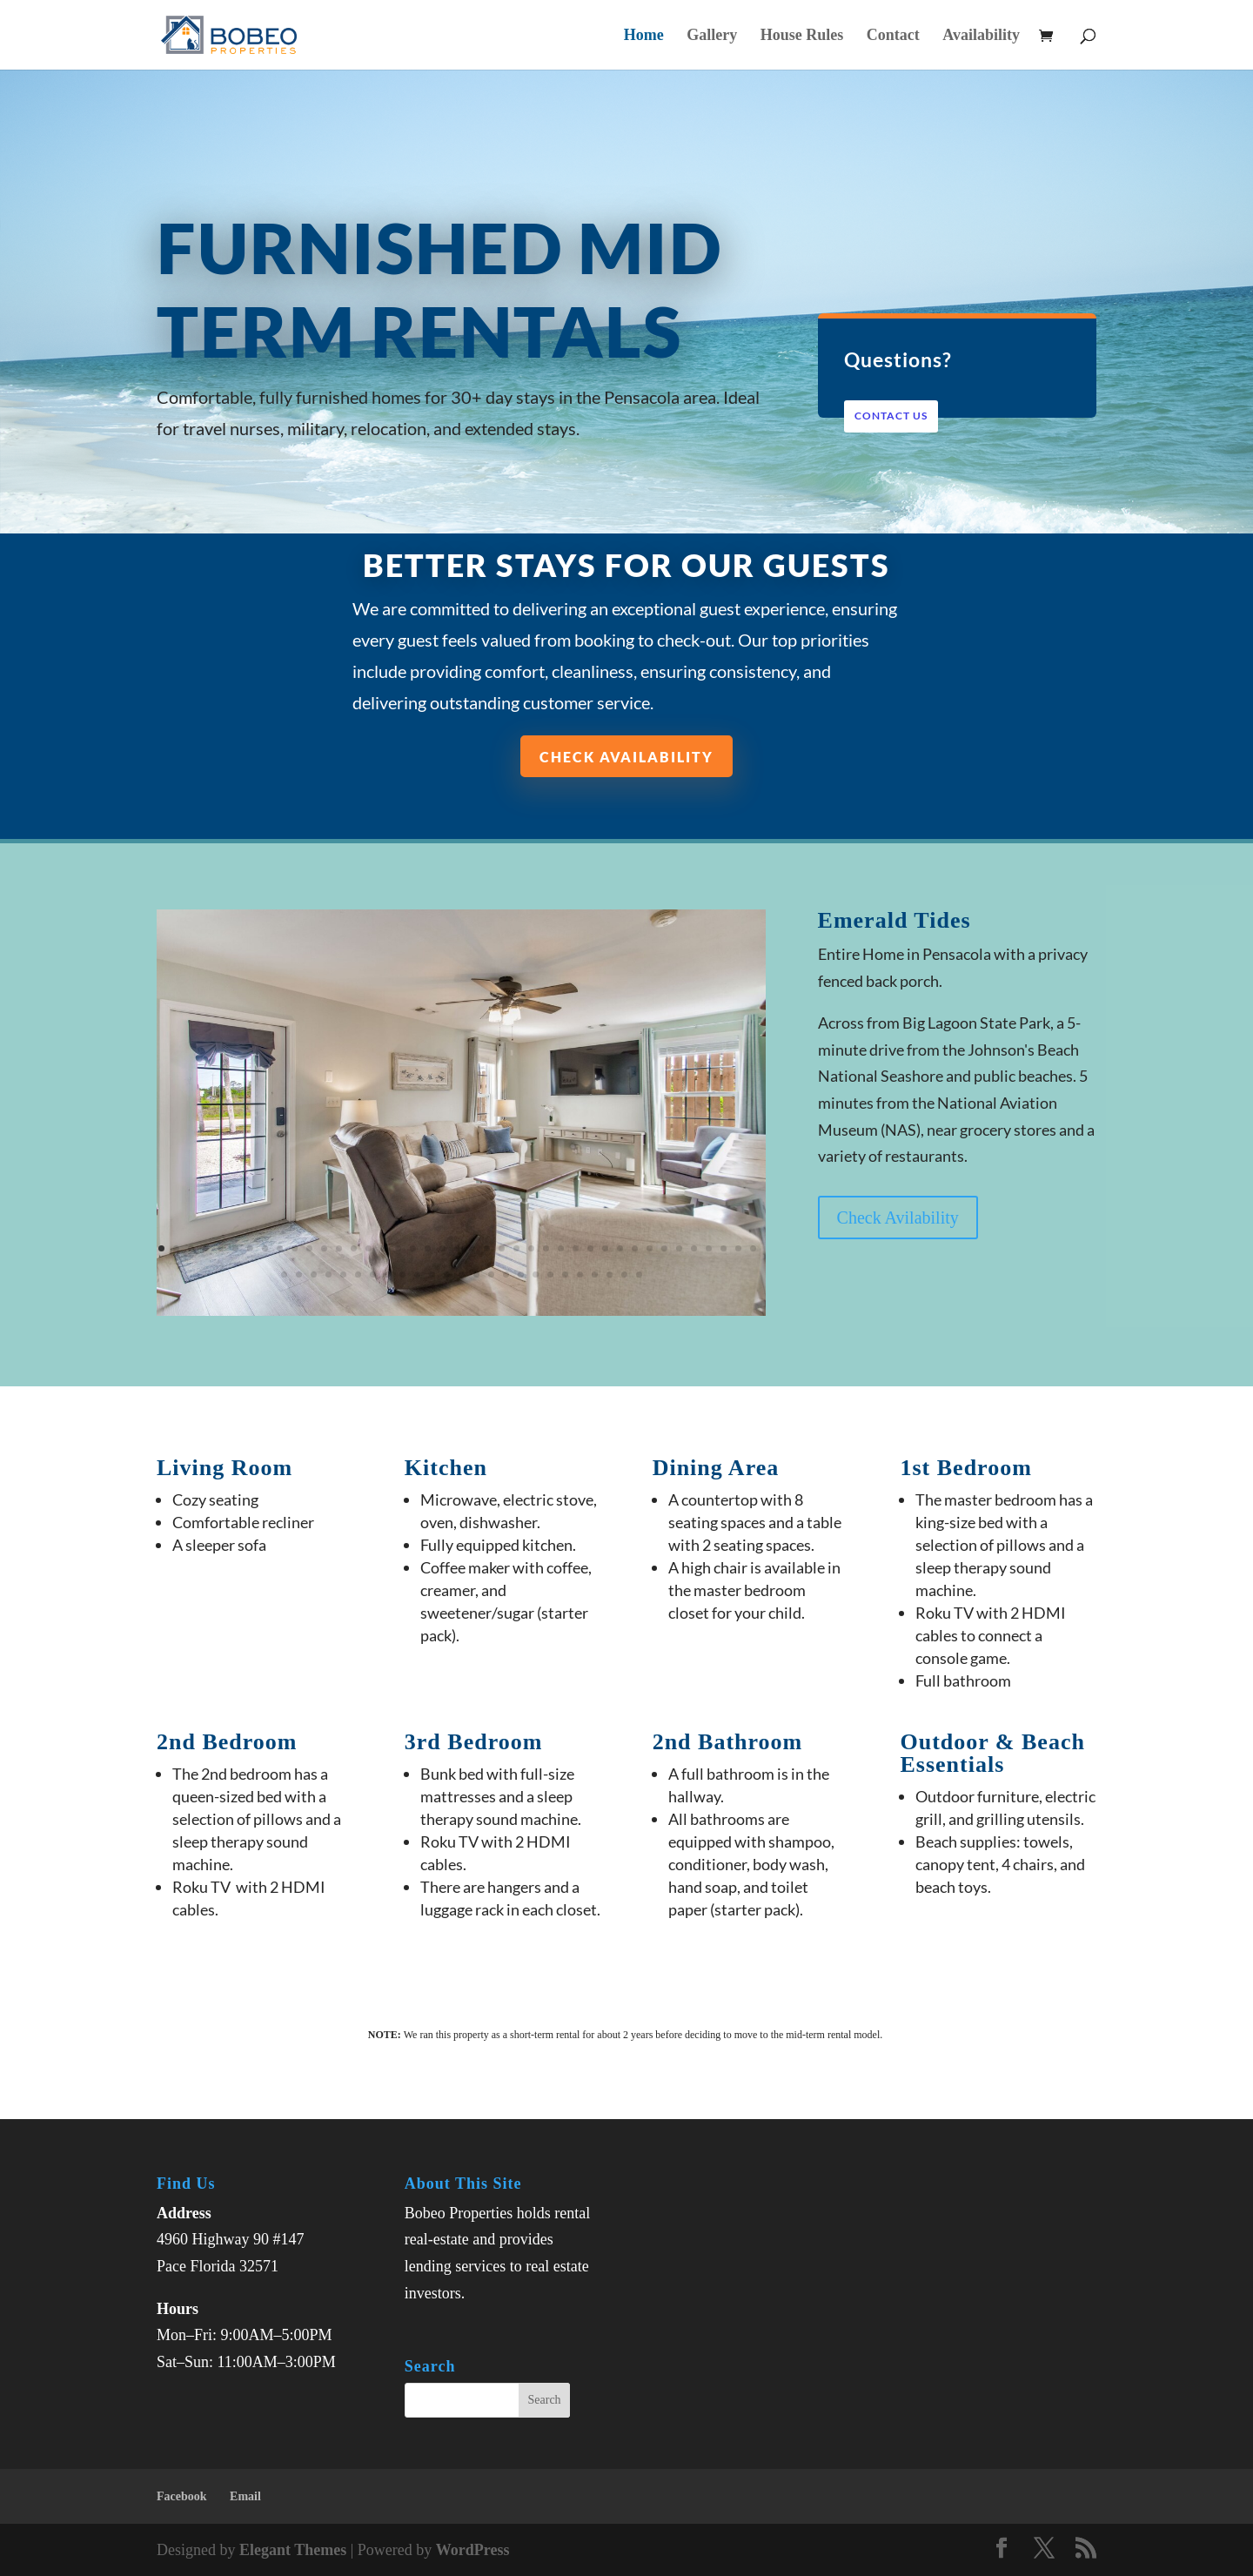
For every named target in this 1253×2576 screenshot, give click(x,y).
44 (314, 1274)
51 (417, 1274)
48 (373, 1274)
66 (639, 1274)
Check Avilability (898, 1217)
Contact (893, 36)
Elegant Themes (292, 2550)
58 (521, 1274)
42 (284, 1274)
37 (694, 1248)
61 (565, 1274)
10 (294, 1248)
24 (502, 1248)
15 (368, 1248)
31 (605, 1248)
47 (358, 1274)
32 (620, 1248)
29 (576, 1248)
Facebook (182, 2496)
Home (644, 36)
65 (624, 1274)
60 (550, 1274)
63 (595, 1274)
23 (487, 1248)
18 (413, 1248)
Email (245, 2496)
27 (546, 1248)
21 (457, 1248)
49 (388, 1274)
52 (432, 1274)
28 (561, 1248)
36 (679, 1248)
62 (580, 1274)
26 (531, 1248)
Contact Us (892, 415)
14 (354, 1248)
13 (339, 1248)
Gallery (712, 36)
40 (738, 1248)
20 (442, 1248)
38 (709, 1248)
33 (635, 1248)
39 (723, 1248)
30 (590, 1248)
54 (462, 1274)
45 (328, 1274)
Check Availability (626, 756)
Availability (981, 36)
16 (383, 1248)
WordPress (473, 2550)
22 (472, 1248)
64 (609, 1274)
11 (309, 1248)
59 (536, 1274)
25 (516, 1248)
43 (299, 1274)
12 (324, 1248)
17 (398, 1248)
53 (447, 1274)
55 (476, 1274)
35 (664, 1248)
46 (343, 1274)
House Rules (802, 36)
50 (402, 1274)
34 (650, 1248)
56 (491, 1274)
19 (428, 1248)
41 (753, 1248)
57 (506, 1274)
